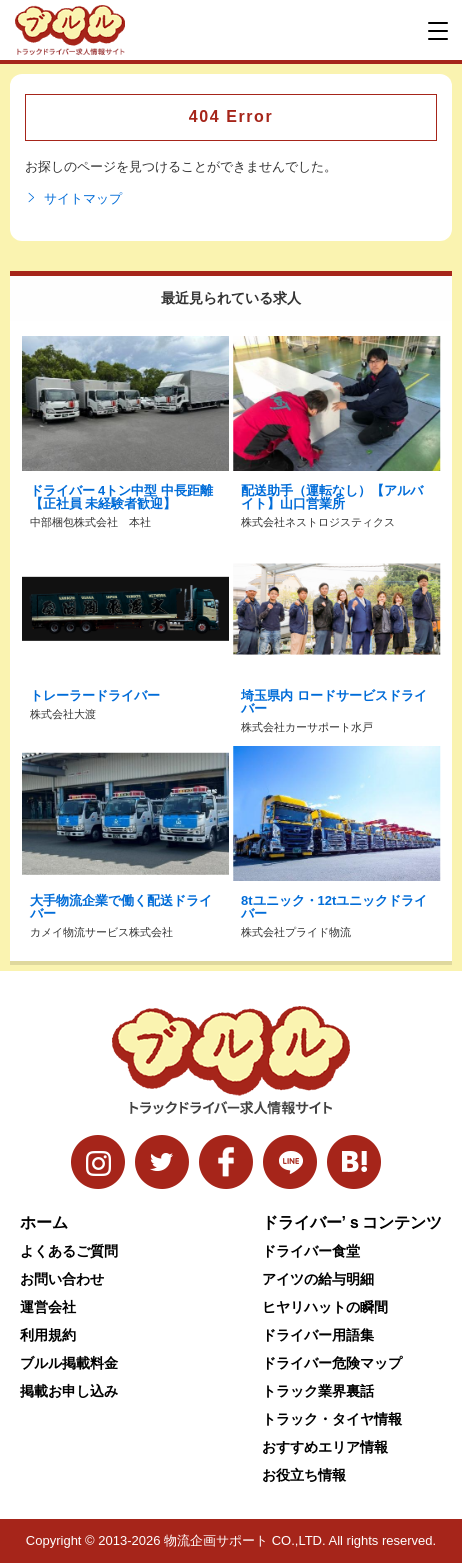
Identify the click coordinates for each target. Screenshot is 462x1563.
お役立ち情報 (304, 1475)
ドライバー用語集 (318, 1335)
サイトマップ (73, 199)
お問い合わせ (62, 1279)
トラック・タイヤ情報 (332, 1419)
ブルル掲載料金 (69, 1363)
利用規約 (48, 1335)
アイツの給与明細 (318, 1279)
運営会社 (48, 1307)
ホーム (44, 1222)
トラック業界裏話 (318, 1391)
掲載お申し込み (69, 1391)
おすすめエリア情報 (325, 1447)
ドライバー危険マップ (332, 1363)
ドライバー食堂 (311, 1251)
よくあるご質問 (69, 1251)
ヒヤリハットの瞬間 (325, 1307)
